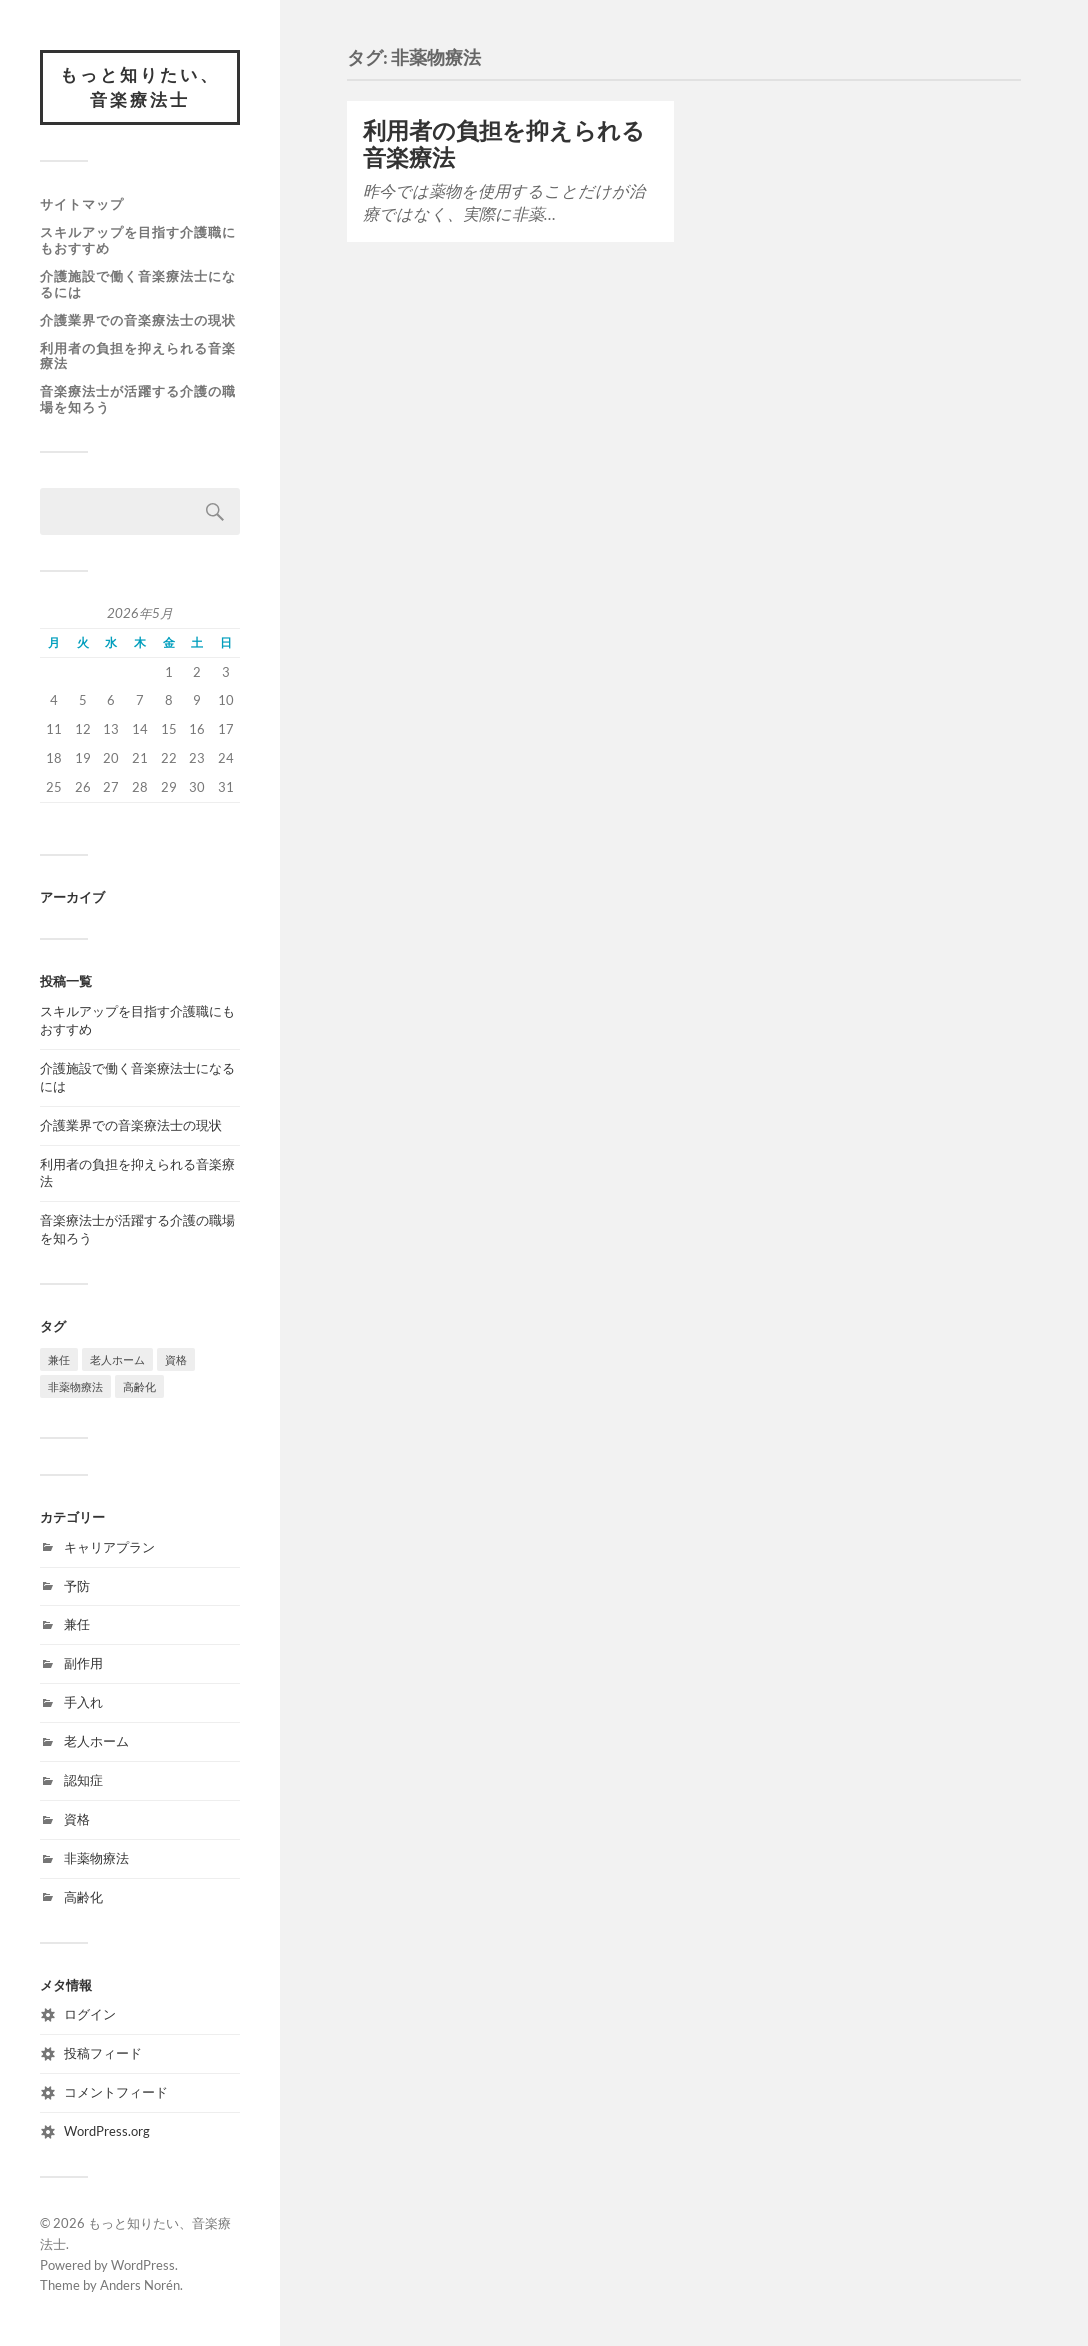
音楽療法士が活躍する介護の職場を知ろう (138, 400)
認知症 (83, 1780)
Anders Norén (140, 2286)
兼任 (77, 1625)
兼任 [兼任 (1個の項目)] (59, 1359)
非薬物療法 (96, 1858)
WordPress (143, 2265)
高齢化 (83, 1897)
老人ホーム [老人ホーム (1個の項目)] (117, 1359)
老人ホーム (96, 1741)
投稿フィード (103, 2054)
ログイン (90, 2015)
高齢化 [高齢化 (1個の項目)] (139, 1386)
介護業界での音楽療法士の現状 (138, 320)
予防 (77, 1586)
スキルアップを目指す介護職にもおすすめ (138, 240)
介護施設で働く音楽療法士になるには (138, 284)
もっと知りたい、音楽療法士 (140, 87)
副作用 (83, 1664)
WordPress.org (107, 2131)
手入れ (83, 1703)
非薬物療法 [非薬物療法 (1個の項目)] (75, 1386)
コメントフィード (116, 2092)
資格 (77, 1819)
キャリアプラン (109, 1547)
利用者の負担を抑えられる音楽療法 (138, 356)
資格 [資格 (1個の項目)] (176, 1359)
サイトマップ (82, 204)
